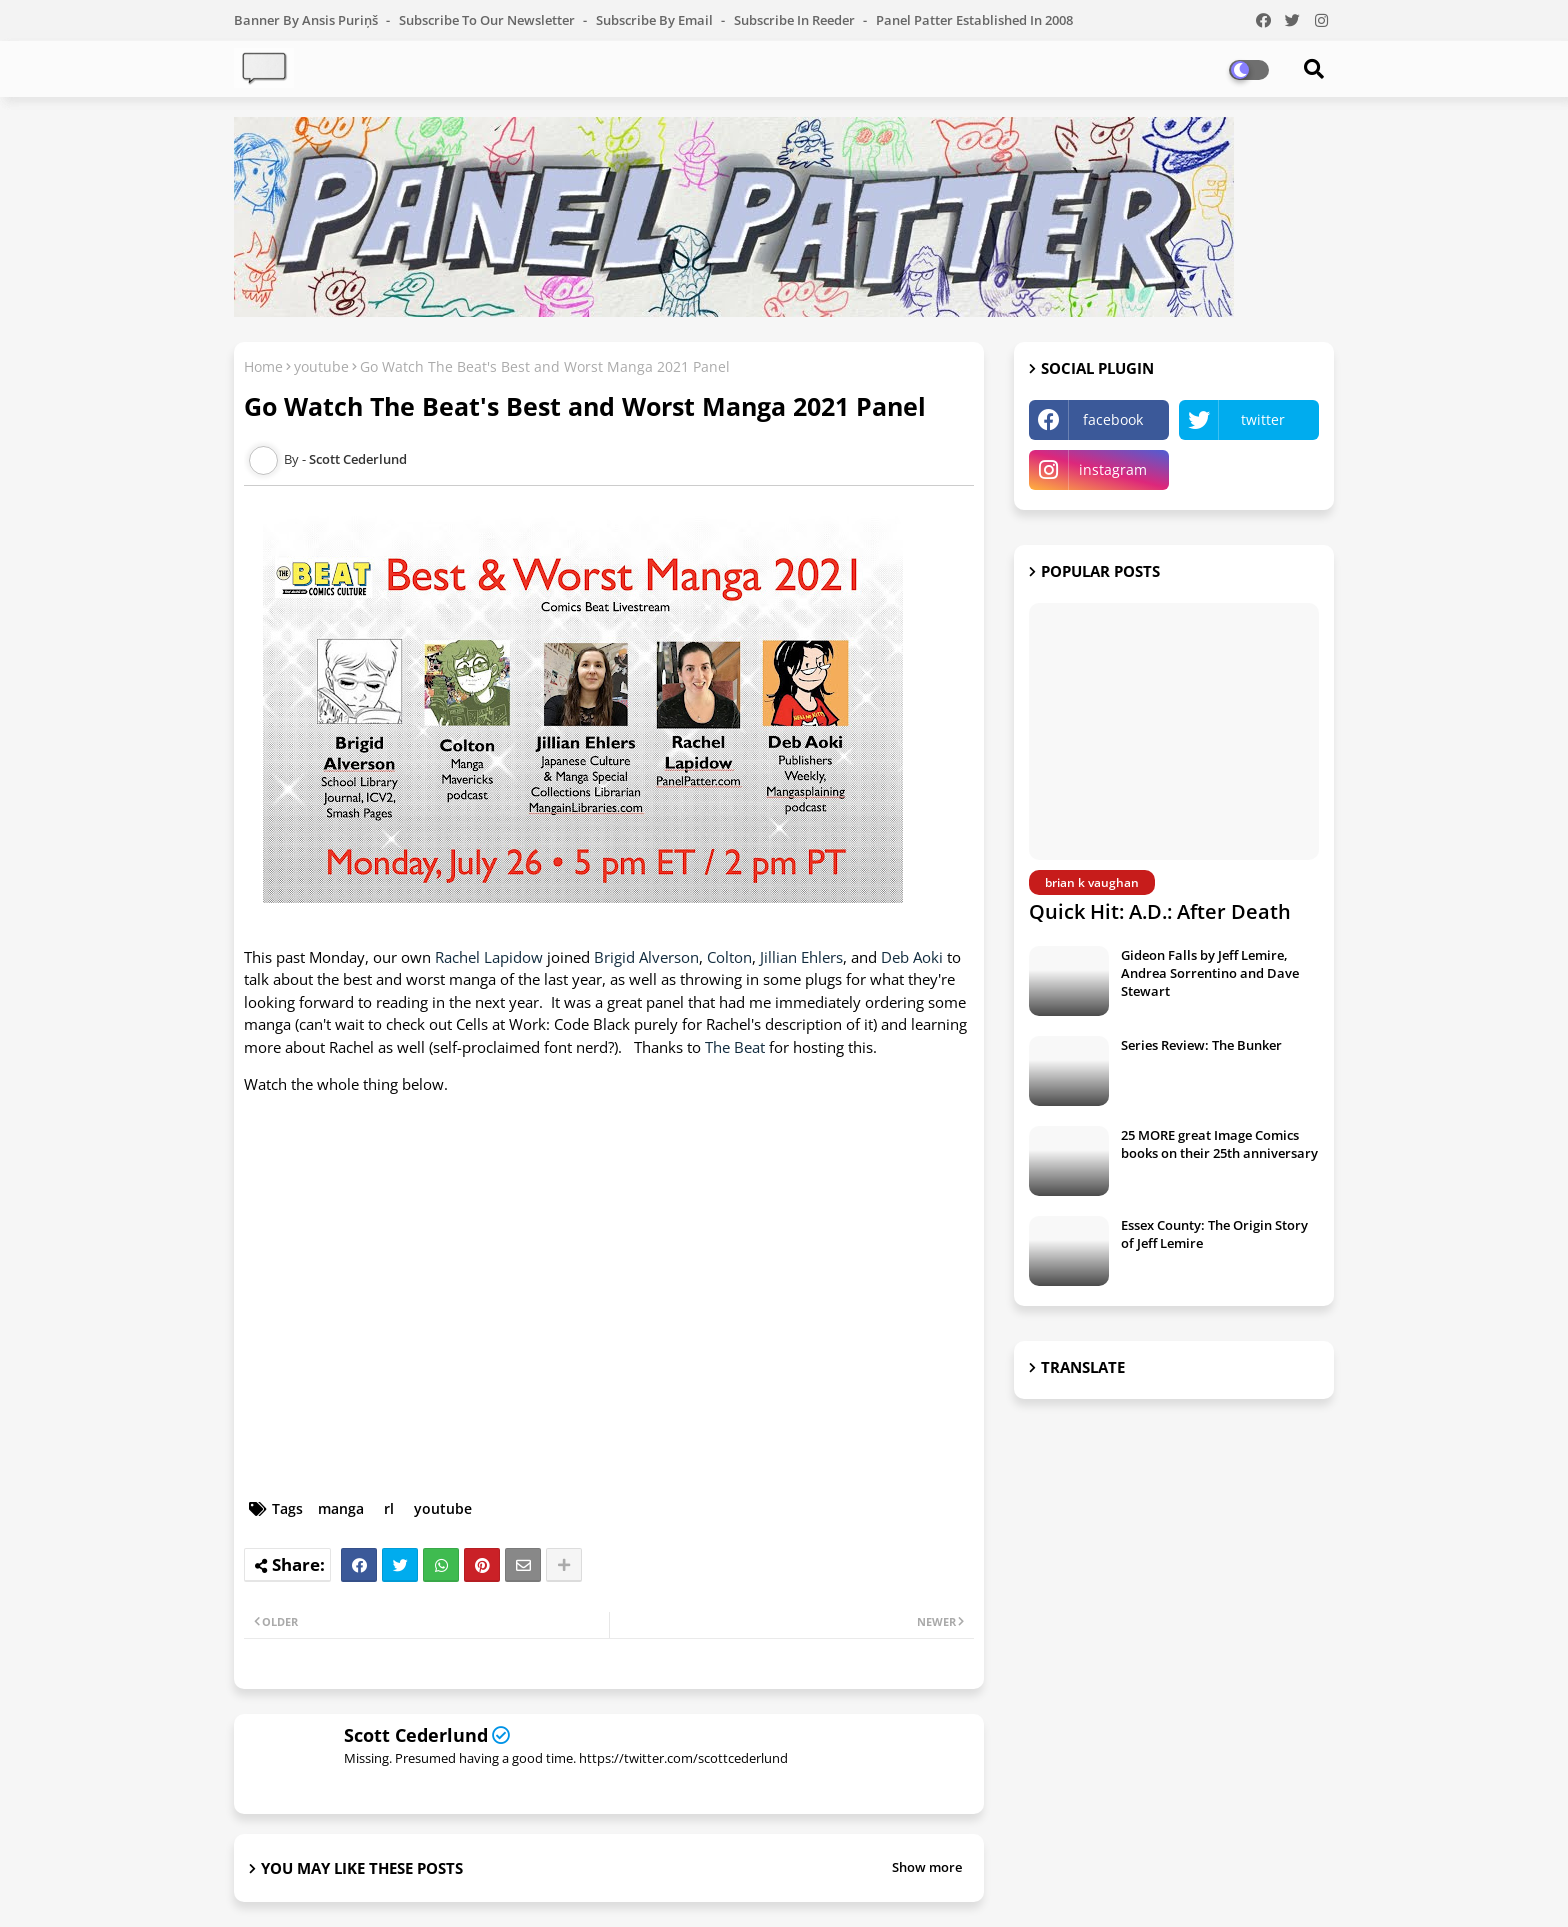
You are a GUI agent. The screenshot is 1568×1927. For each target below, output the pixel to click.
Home (263, 366)
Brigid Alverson (646, 957)
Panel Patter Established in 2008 (974, 20)
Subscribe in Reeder (796, 20)
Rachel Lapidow (489, 957)
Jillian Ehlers (801, 957)
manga (341, 1508)
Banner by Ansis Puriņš (307, 20)
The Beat (737, 1047)
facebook (1113, 419)
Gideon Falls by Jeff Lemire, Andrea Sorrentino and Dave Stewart (1210, 973)
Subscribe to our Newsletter (488, 20)
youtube (321, 366)
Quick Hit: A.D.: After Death (1160, 911)
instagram (1113, 469)
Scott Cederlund (416, 1735)
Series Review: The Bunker (1201, 1045)
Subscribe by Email (656, 20)
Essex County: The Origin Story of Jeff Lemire (1214, 1234)
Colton (729, 957)
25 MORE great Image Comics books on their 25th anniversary (1219, 1144)
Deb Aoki (912, 957)
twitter (1263, 419)
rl (389, 1508)
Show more (927, 1867)
